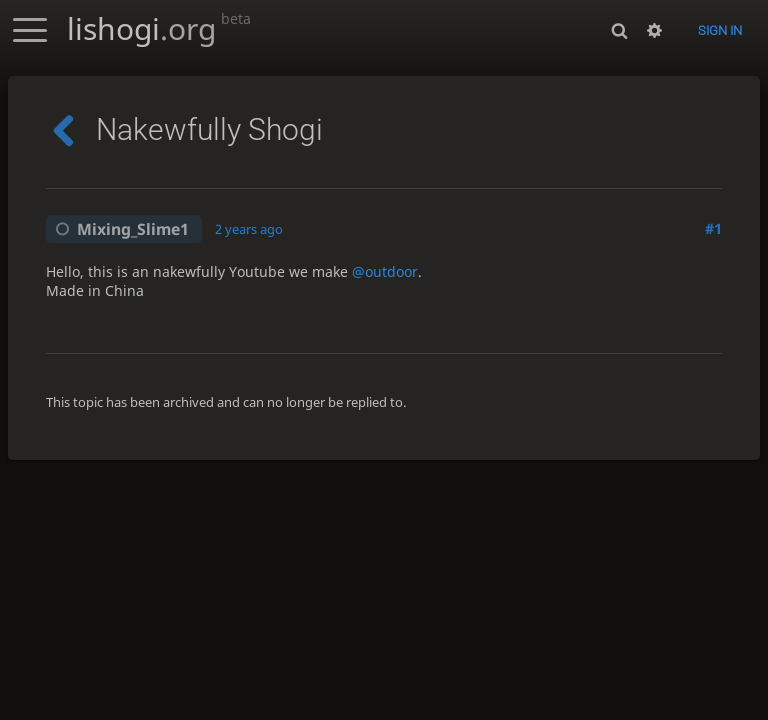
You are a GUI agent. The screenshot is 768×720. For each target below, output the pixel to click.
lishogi (159, 28)
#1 (713, 228)
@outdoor (385, 271)
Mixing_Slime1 (119, 229)
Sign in (720, 30)
